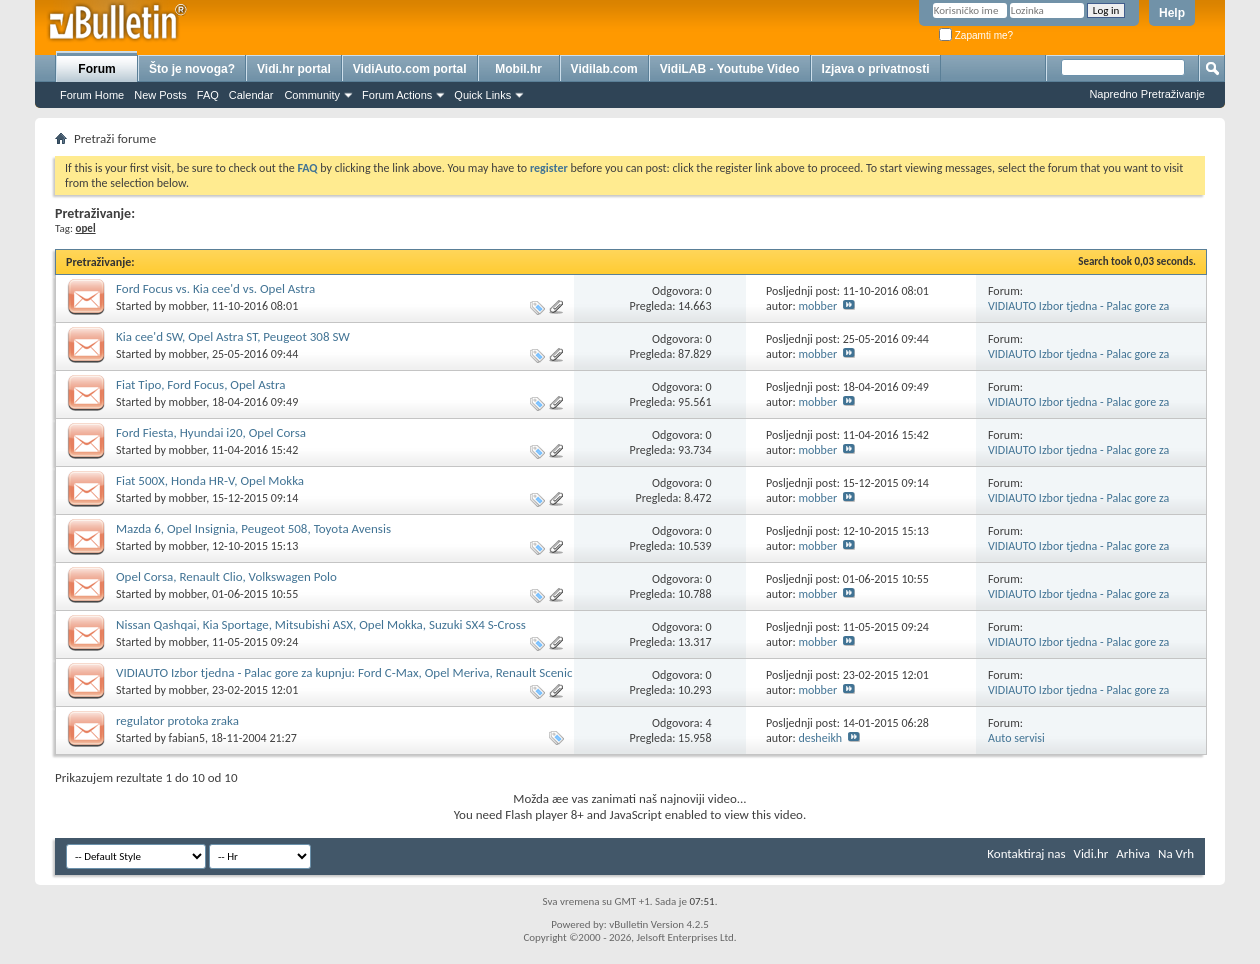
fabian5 (187, 738)
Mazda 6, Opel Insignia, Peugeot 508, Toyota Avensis (253, 528)
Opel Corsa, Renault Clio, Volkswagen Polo (226, 576)
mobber (188, 306)
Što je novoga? (192, 69)
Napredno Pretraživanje (1147, 94)
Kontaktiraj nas (1026, 853)
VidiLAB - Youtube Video (730, 69)
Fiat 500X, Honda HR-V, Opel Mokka (210, 480)
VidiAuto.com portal (410, 69)
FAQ (208, 95)
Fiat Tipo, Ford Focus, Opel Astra (200, 384)
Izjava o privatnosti (876, 69)
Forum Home (92, 95)
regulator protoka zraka (177, 720)
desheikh (820, 738)
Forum (96, 69)
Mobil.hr (518, 69)
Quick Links (482, 95)
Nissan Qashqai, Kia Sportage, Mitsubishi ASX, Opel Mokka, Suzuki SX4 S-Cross (321, 624)
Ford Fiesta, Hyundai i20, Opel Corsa (211, 432)
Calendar (251, 95)
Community (312, 95)
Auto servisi (1016, 738)
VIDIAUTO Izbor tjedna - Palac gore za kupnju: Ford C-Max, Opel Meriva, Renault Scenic (344, 672)
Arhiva (1133, 853)
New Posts (160, 95)
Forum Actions (397, 95)
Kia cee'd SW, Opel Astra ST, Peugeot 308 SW (233, 336)
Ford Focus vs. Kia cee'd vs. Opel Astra (215, 288)
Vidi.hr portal (294, 69)
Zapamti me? (976, 35)
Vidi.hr (1091, 853)
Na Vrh (1176, 853)
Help (1172, 13)
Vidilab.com (604, 69)
